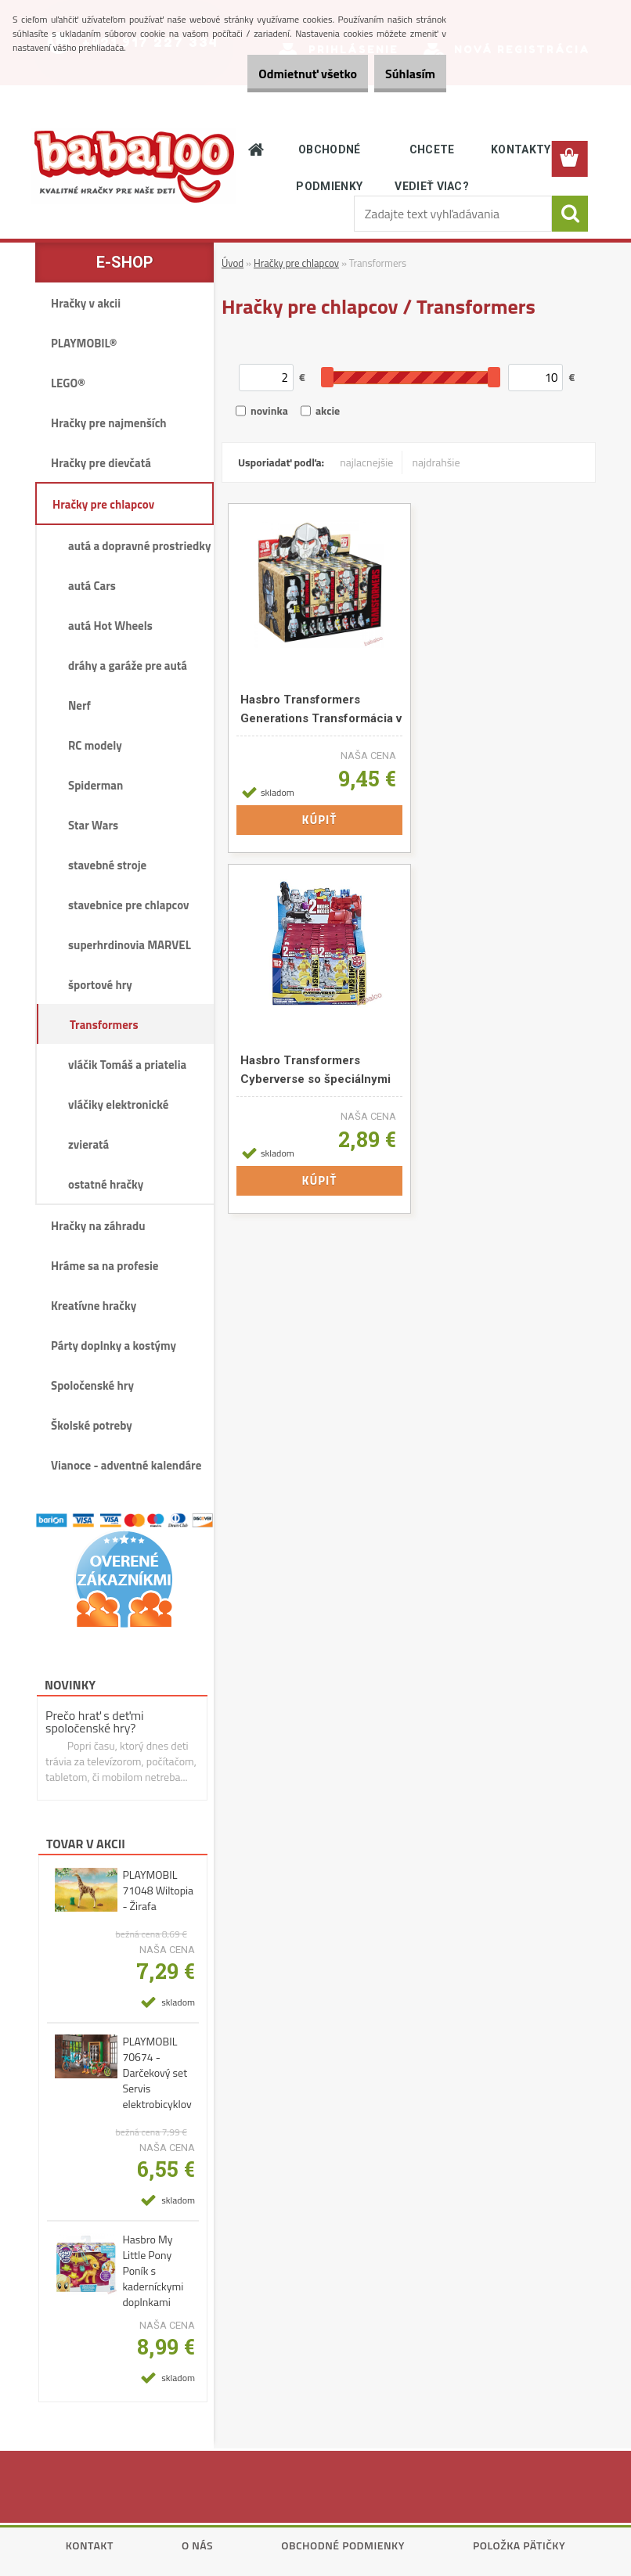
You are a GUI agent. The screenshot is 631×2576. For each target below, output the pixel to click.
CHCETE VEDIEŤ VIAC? (432, 167)
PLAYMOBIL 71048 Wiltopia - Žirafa (157, 1890)
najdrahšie (436, 462)
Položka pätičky (519, 2545)
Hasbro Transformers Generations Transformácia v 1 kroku (321, 711)
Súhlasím (402, 73)
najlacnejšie (366, 462)
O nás (197, 2545)
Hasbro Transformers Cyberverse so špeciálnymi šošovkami (315, 1071)
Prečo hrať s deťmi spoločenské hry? (94, 1721)
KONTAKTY (520, 149)
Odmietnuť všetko (282, 73)
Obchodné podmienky (343, 2545)
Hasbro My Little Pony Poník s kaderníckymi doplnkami (152, 2271)
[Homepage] (256, 149)
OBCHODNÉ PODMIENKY (329, 167)
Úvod (232, 263)
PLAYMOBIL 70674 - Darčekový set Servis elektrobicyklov (156, 2073)
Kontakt (90, 2545)
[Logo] (133, 166)
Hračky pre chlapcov (296, 263)
